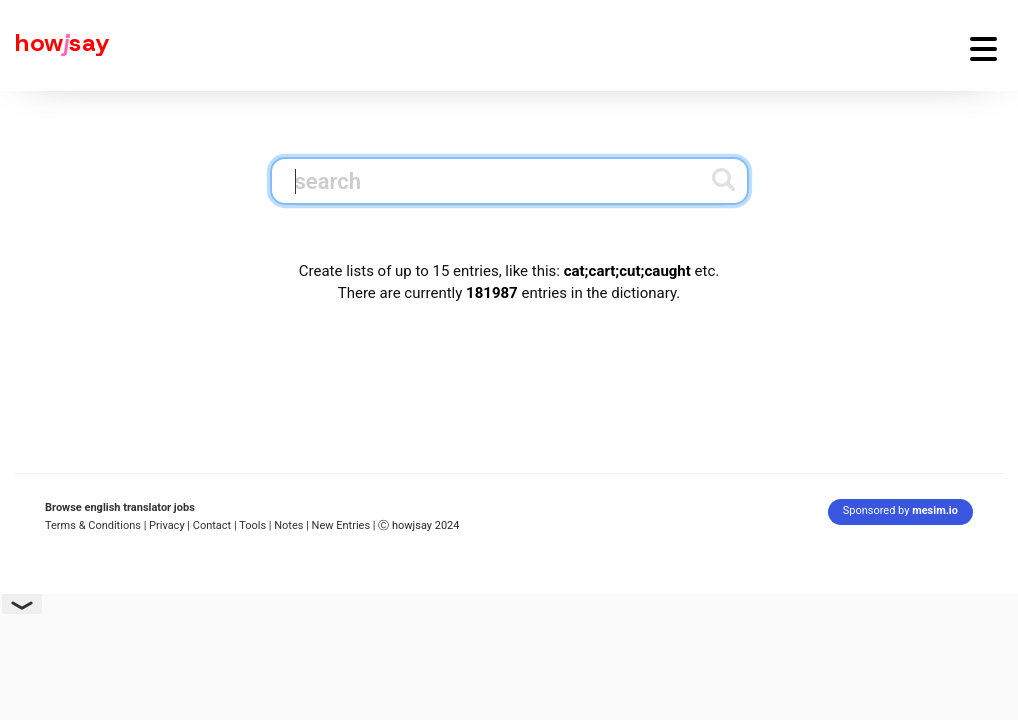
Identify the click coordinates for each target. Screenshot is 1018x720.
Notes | (292, 525)
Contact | (215, 525)
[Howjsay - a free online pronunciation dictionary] (55, 45)
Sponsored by (900, 510)
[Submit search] (723, 179)
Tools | (255, 525)
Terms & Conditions (93, 525)
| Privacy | (167, 525)
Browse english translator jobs (120, 507)
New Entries (341, 525)
